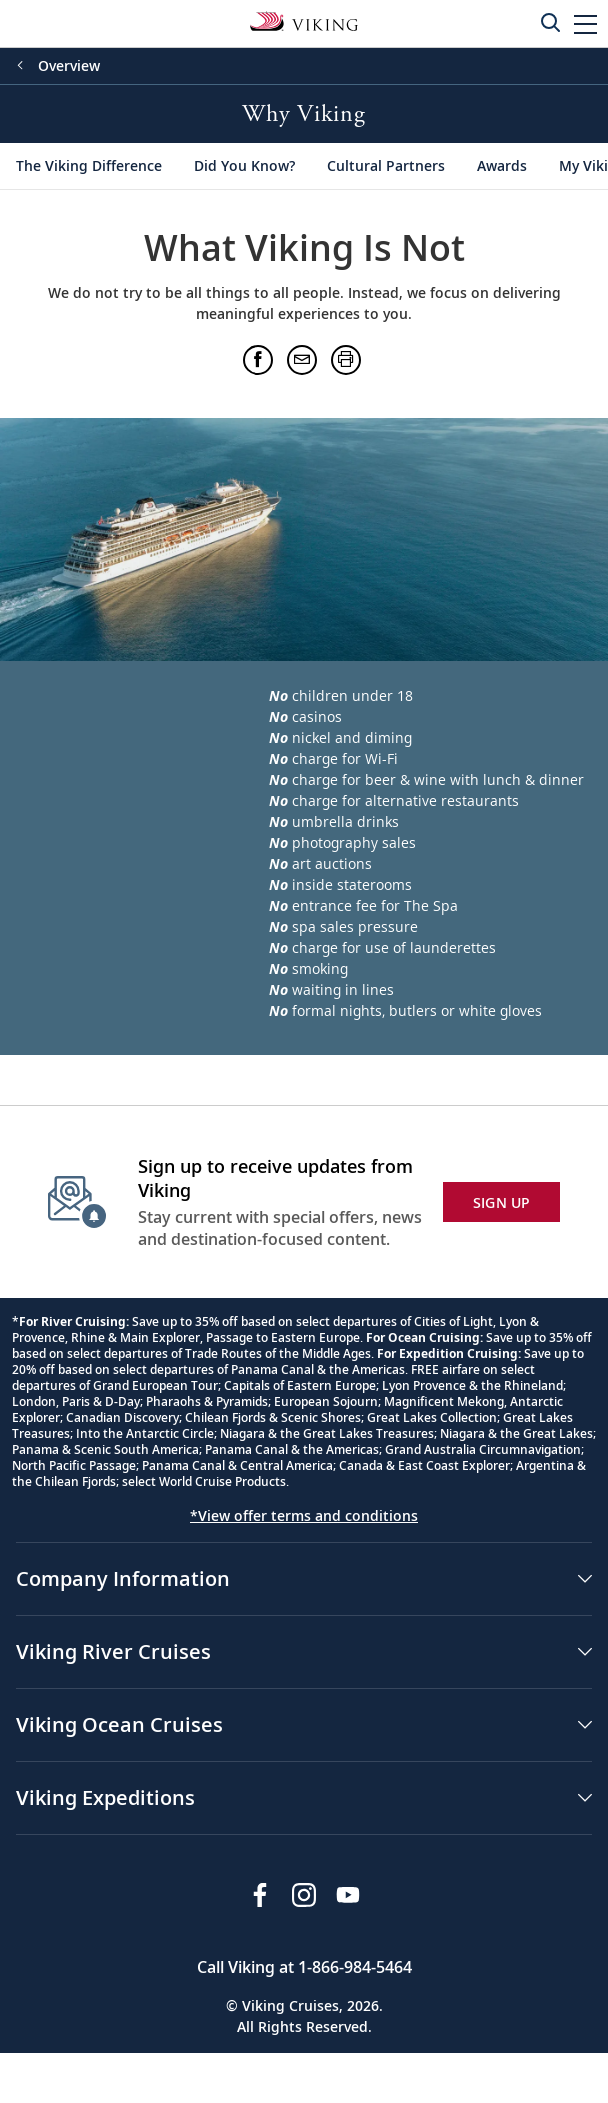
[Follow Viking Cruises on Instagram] (304, 1895)
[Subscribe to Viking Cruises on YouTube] (348, 1895)
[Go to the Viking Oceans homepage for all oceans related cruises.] (304, 20)
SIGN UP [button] (502, 1202)
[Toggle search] (550, 22)
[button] (585, 23)
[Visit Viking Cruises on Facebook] (260, 1895)
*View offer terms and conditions (304, 1515)
